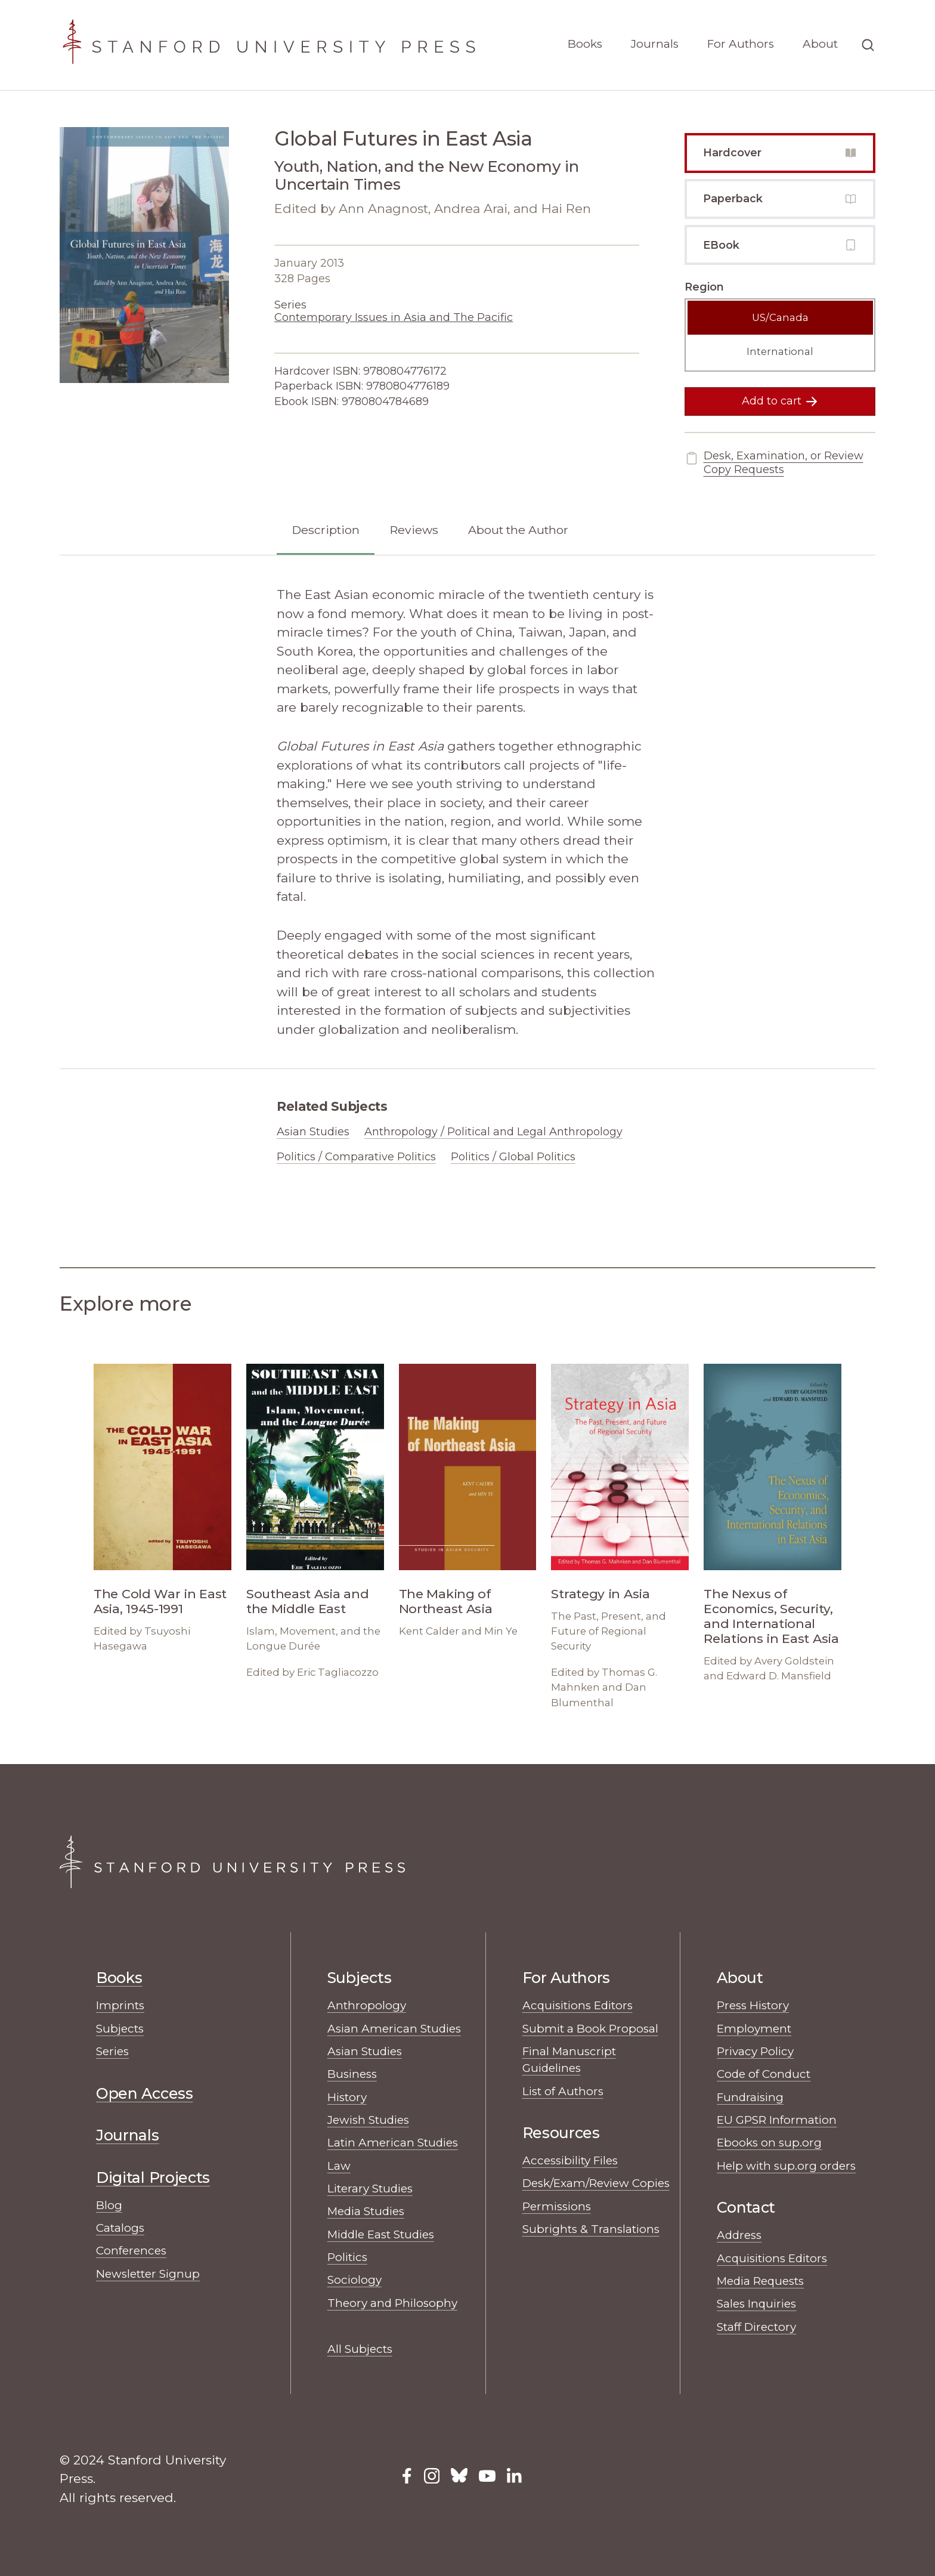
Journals (655, 44)
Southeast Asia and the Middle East (307, 1601)
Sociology (354, 2280)
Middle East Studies (380, 2234)
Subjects (120, 2029)
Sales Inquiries (756, 2304)
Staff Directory (756, 2327)
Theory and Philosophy (392, 2303)
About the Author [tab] (518, 530)
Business (352, 2074)
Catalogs (120, 2228)
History (347, 2097)
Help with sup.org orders (786, 2166)
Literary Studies (370, 2188)
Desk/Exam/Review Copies (596, 2183)
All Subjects (359, 2349)
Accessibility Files (570, 2160)
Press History (753, 2005)
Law (339, 2166)
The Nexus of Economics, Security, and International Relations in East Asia (771, 1616)
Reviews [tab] (413, 530)
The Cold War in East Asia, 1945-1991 (160, 1601)
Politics (347, 2257)
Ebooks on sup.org (769, 2142)
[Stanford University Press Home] (268, 45)
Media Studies (365, 2211)
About (820, 44)
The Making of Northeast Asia (446, 1601)
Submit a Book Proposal (590, 2029)
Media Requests (760, 2281)
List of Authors (562, 2091)
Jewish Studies (368, 2120)
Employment (754, 2029)
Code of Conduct (763, 2074)
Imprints (120, 2005)
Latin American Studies (392, 2142)
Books (585, 44)
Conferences (131, 2250)
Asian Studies (313, 1131)
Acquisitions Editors (577, 2005)
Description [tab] (326, 530)
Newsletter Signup (148, 2274)
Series (112, 2051)
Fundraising (750, 2097)
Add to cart (780, 401)
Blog (109, 2205)
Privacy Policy (755, 2051)
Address (739, 2235)
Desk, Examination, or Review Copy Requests (774, 462)
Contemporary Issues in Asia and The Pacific (393, 317)
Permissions (556, 2206)
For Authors (740, 44)
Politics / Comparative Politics (356, 1156)
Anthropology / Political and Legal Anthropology (493, 1131)
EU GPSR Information (777, 2120)
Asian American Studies (394, 2029)
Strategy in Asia (600, 1593)
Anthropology (366, 2005)
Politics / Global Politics (513, 1156)
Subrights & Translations (591, 2229)
